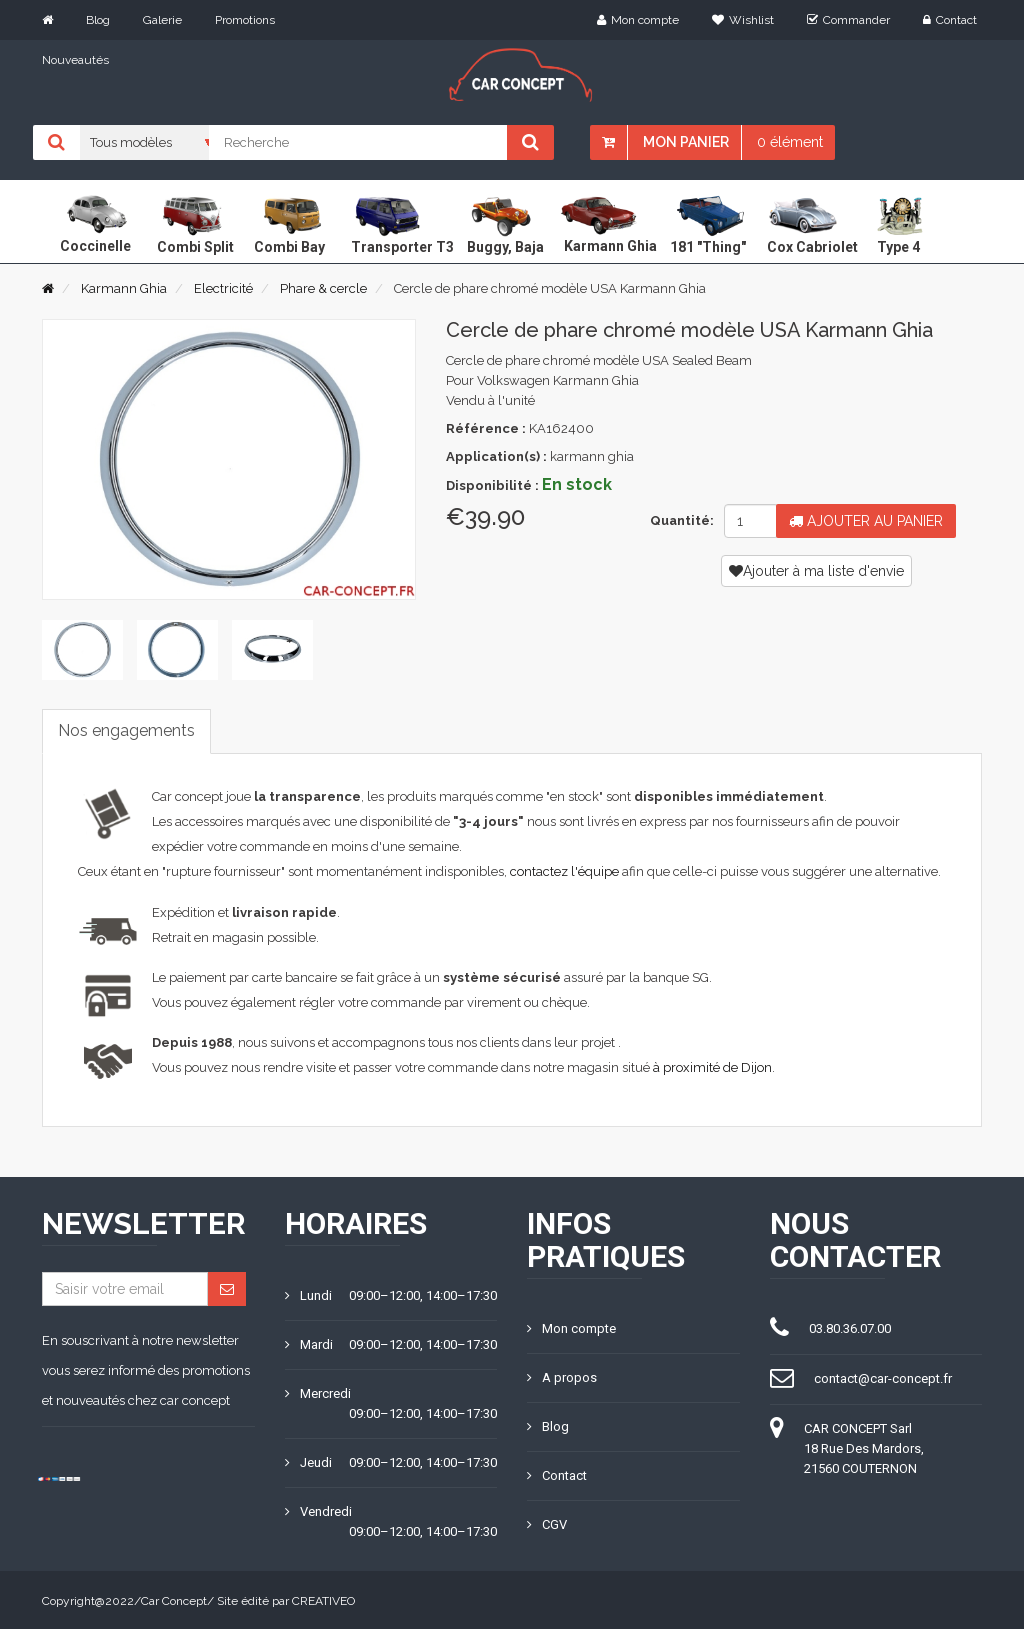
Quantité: (679, 520)
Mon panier (686, 142)
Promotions (245, 20)
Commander (848, 20)
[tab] (82, 650)
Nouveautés (75, 60)
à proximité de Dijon (712, 1066)
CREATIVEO (323, 1599)
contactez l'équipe (564, 871)
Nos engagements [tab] (126, 730)
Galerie (162, 20)
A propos (562, 1375)
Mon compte (638, 20)
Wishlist (743, 20)
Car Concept (174, 1599)
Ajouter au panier (866, 521)
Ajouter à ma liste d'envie (816, 571)
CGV (547, 1522)
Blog (98, 20)
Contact (950, 20)
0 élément (790, 142)
